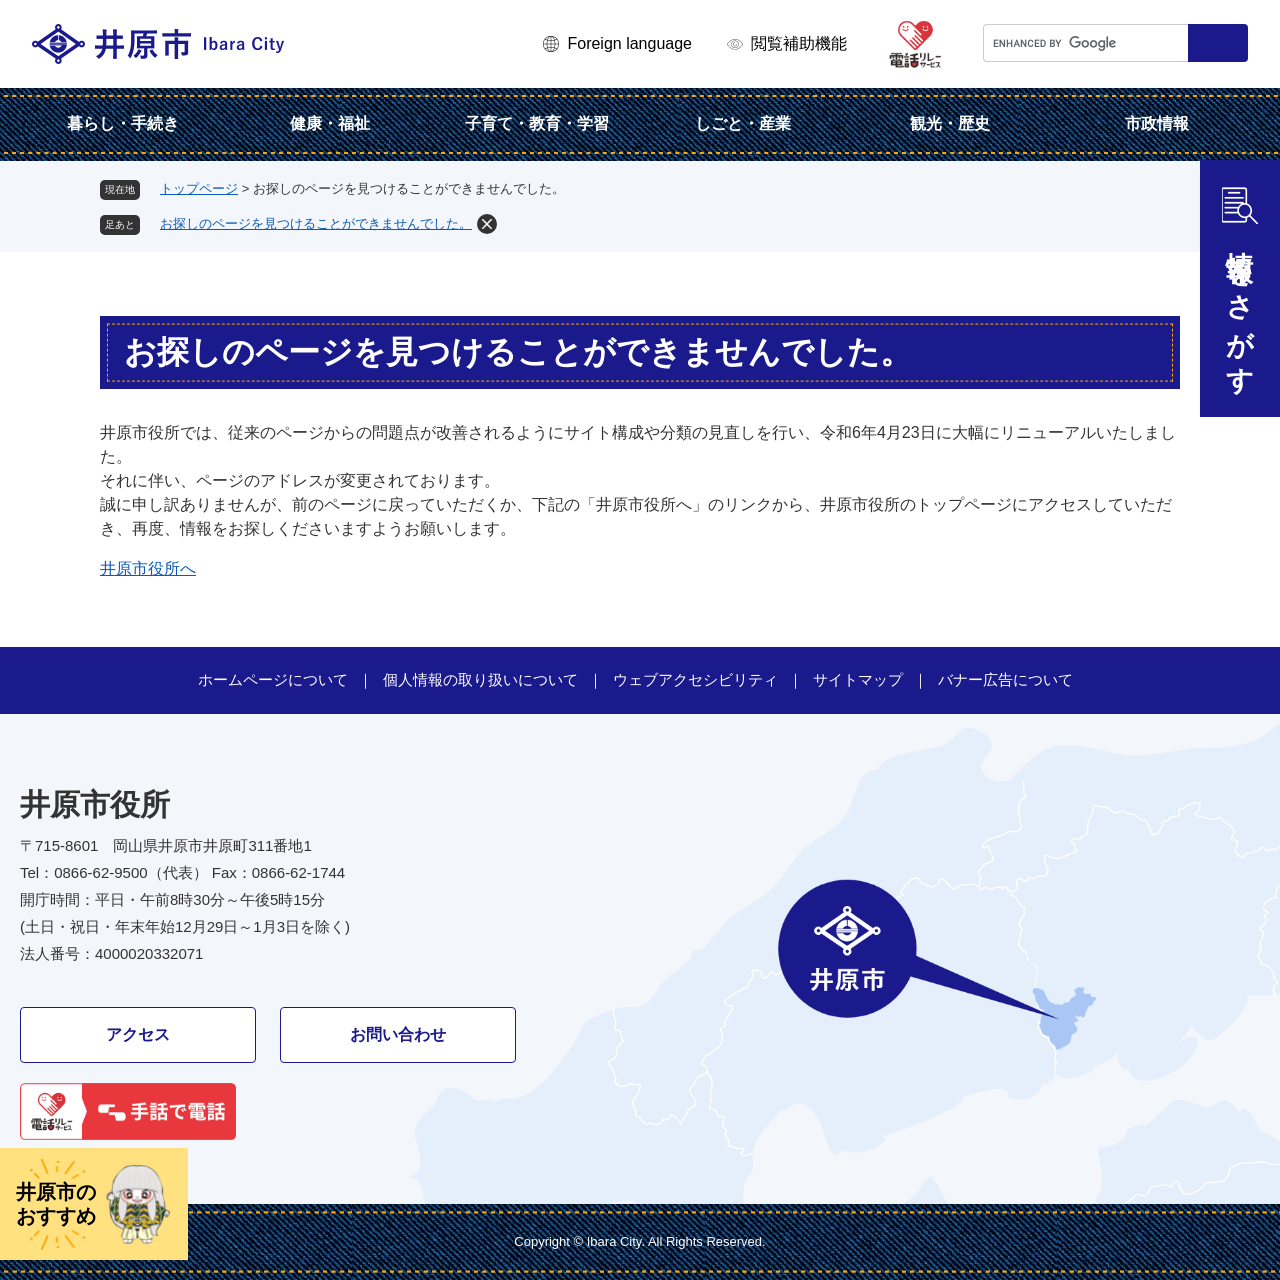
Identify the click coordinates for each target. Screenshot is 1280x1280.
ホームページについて (273, 679)
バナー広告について (1005, 679)
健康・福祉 (330, 123)
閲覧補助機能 (799, 43)
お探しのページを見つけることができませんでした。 (316, 223)
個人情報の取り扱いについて (480, 679)
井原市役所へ (148, 568)
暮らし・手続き (123, 123)
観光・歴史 (950, 123)
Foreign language (629, 43)
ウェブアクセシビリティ (695, 679)
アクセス (138, 1034)
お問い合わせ (398, 1034)
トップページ (199, 188)
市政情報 (1157, 123)
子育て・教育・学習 (537, 123)
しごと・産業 (743, 123)
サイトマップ (858, 679)
